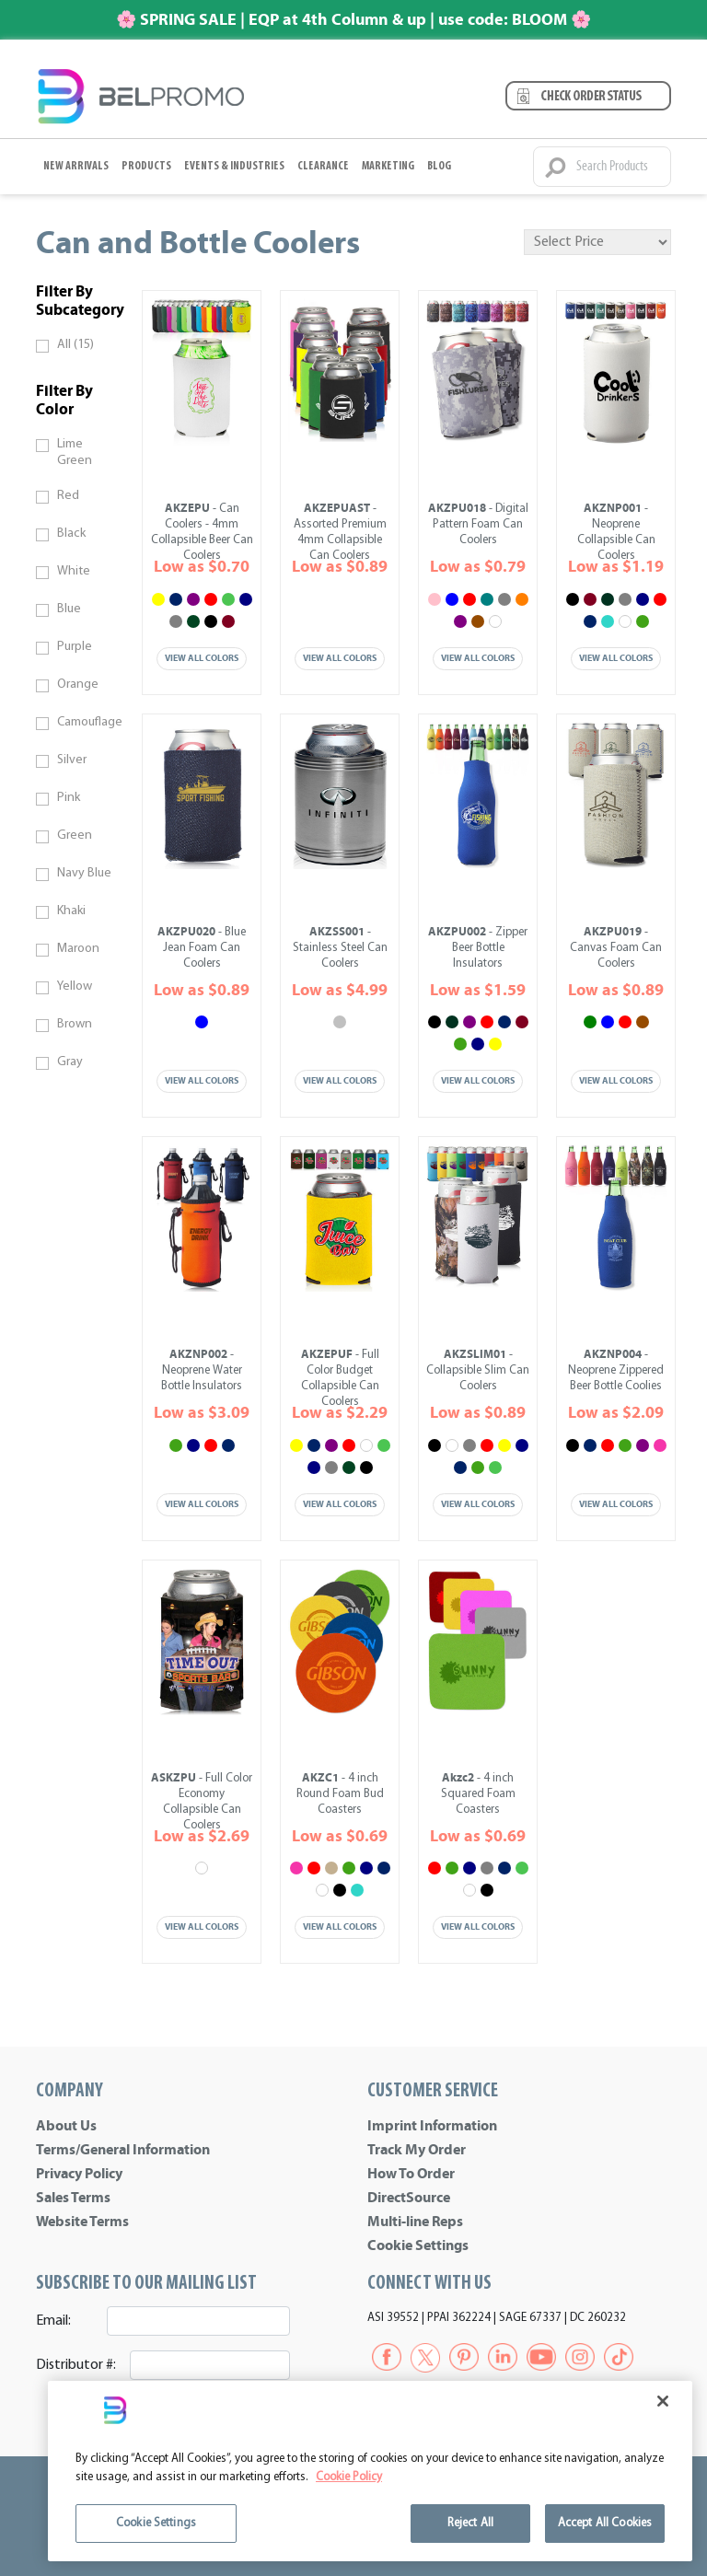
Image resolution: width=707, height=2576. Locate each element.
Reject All (470, 2523)
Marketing (388, 166)
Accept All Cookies (605, 2523)
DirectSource (408, 2197)
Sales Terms (73, 2197)
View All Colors (201, 658)
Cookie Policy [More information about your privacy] (349, 2477)
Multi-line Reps (415, 2221)
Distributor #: (76, 2365)
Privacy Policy (79, 2173)
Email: (53, 2321)
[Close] (663, 2401)
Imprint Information (432, 2126)
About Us (66, 2126)
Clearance (323, 166)
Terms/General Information (123, 2149)
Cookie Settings (418, 2245)
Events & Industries (234, 166)
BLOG (439, 166)
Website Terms (82, 2221)
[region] (370, 2471)
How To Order (411, 2173)
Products (146, 166)
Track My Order (416, 2149)
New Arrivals (76, 166)
